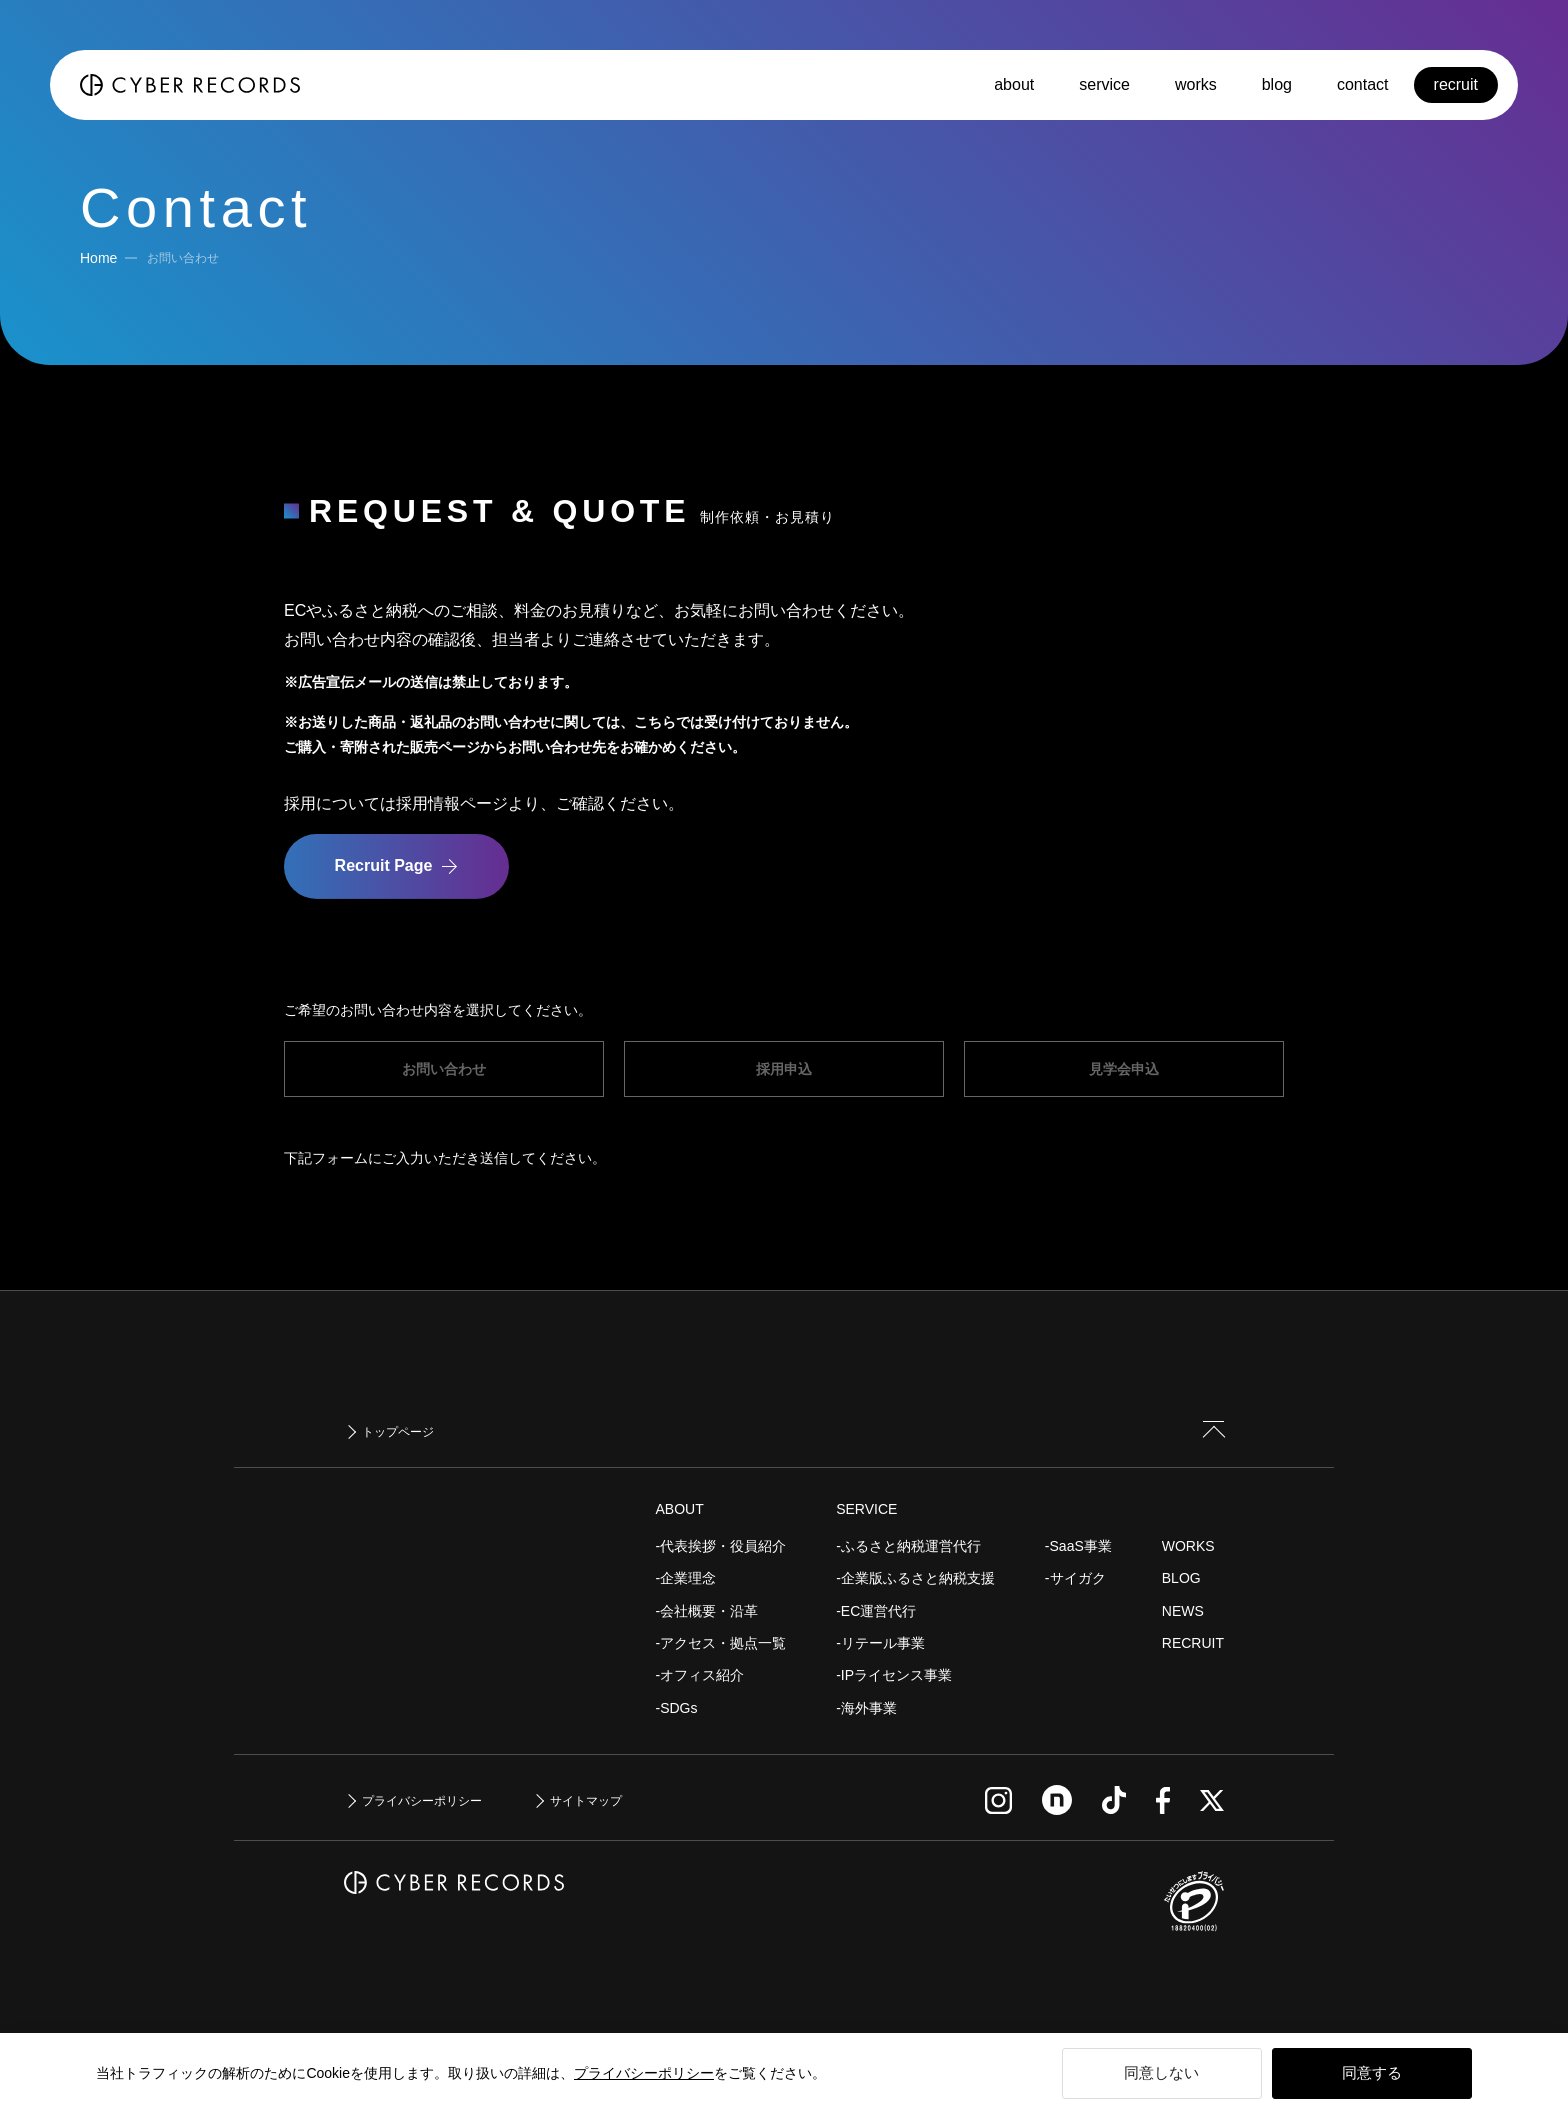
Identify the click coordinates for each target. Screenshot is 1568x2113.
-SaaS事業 (1078, 1546)
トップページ (398, 1432)
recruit (1456, 84)
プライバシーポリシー (644, 2073)
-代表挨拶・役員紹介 (721, 1546)
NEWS (1183, 1611)
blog (1277, 84)
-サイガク (1075, 1578)
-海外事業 (866, 1708)
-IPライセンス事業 (894, 1675)
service (1104, 84)
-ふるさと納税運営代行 (908, 1546)
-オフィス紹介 (700, 1675)
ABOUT (680, 1509)
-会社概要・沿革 (707, 1611)
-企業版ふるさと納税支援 (915, 1578)
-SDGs (677, 1708)
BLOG (1181, 1578)
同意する (1372, 2072)
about (1014, 84)
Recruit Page (384, 865)
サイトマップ (586, 1801)
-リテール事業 (880, 1643)
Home (98, 258)
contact (1363, 84)
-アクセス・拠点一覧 (721, 1643)
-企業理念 (686, 1578)
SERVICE (866, 1509)
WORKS (1188, 1546)
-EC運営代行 (876, 1611)
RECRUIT (1193, 1643)
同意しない (1161, 2072)
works (1196, 84)
